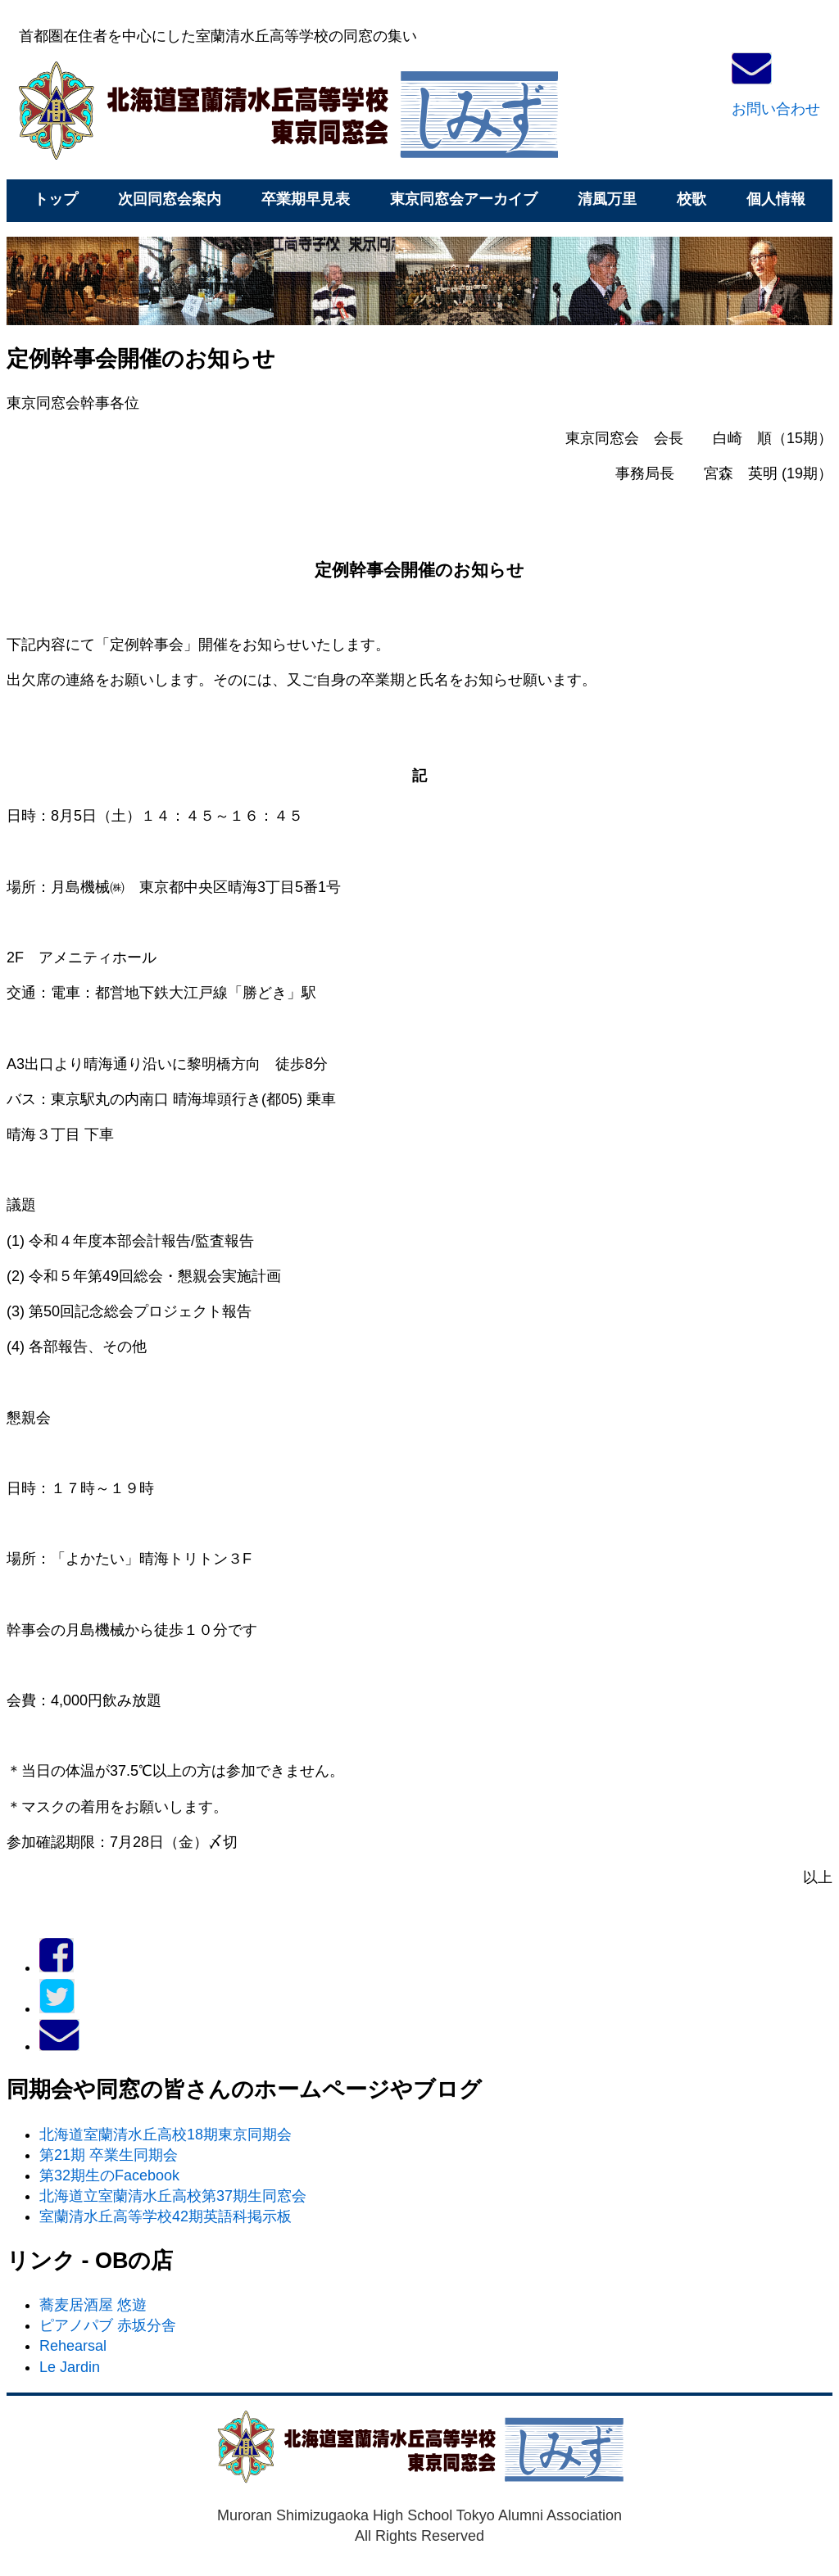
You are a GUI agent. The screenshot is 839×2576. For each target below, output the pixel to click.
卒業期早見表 (305, 199)
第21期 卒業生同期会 (108, 2155)
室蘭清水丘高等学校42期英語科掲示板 (165, 2216)
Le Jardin (69, 2367)
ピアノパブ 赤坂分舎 (107, 2325)
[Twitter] (57, 2008)
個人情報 (775, 199)
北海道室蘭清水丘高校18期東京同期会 (165, 2134)
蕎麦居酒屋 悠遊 (93, 2305)
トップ (56, 199)
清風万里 (607, 199)
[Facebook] (56, 1967)
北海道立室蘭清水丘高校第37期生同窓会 (172, 2196)
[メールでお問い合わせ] (59, 2046)
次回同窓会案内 (169, 199)
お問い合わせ (776, 109)
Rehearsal (73, 2346)
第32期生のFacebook (109, 2175)
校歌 (691, 199)
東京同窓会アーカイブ (463, 199)
